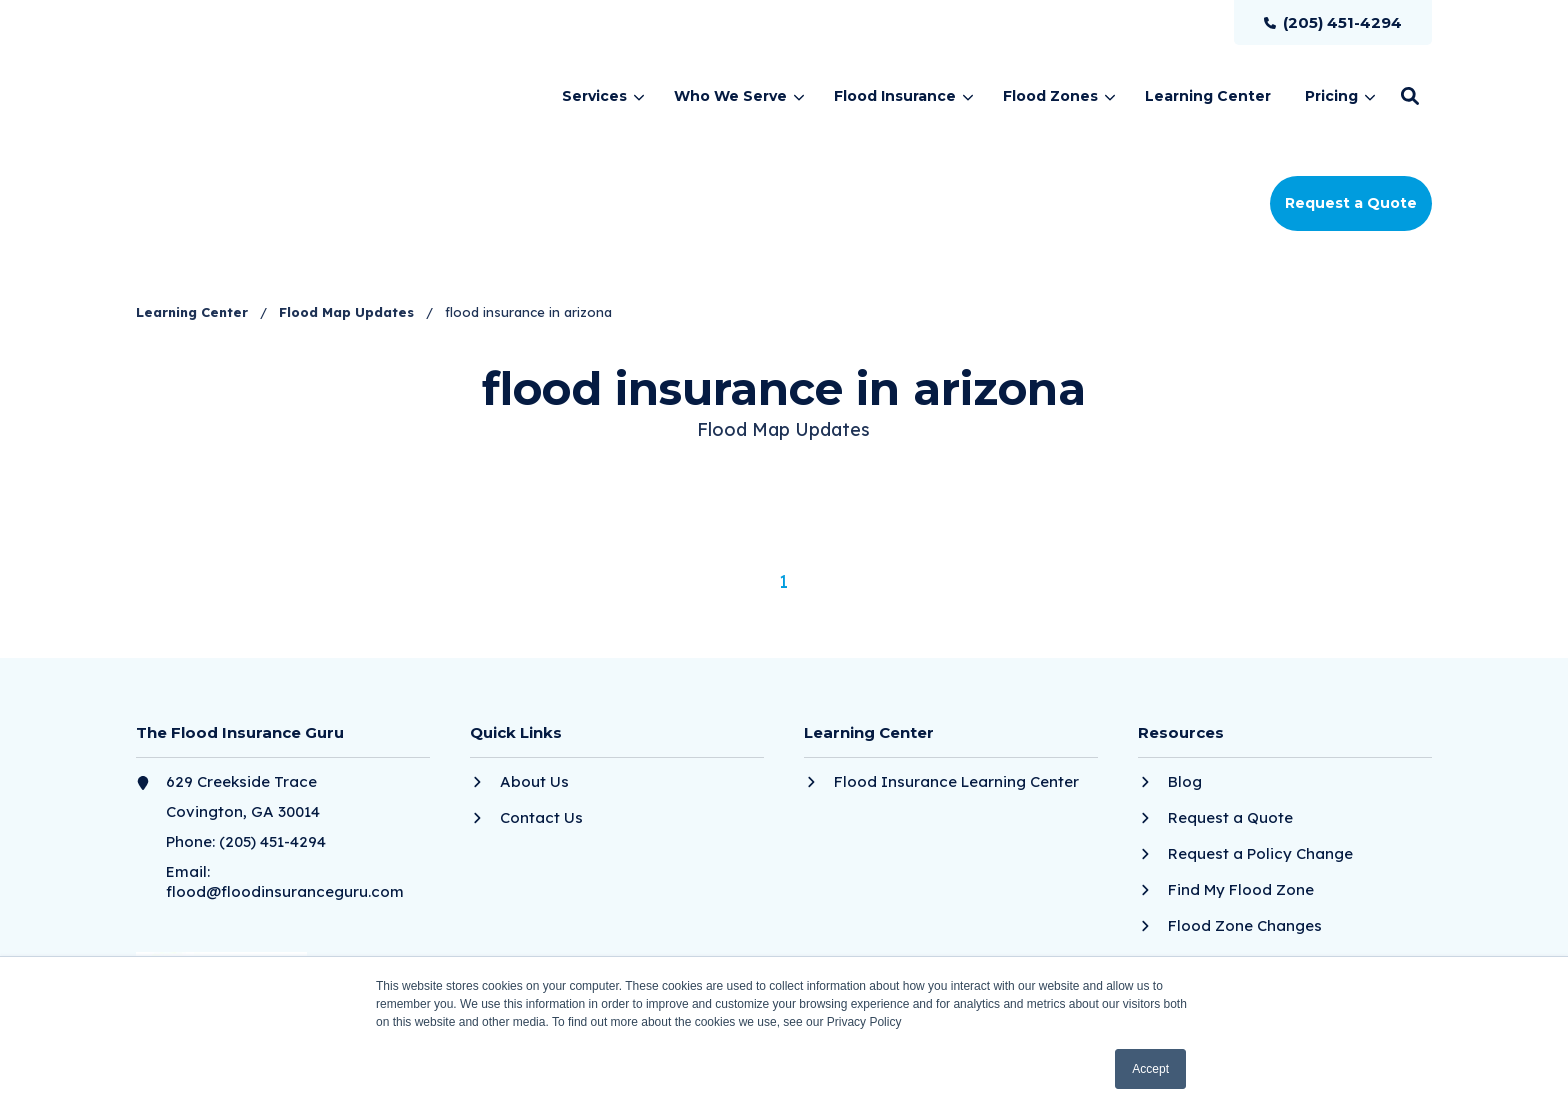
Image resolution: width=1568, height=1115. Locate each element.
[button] (1410, 96)
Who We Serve (730, 96)
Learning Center (194, 312)
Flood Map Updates (348, 312)
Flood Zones (1050, 96)
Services (594, 96)
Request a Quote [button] (1351, 203)
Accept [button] (1150, 1069)
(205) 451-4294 (272, 841)
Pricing (1331, 96)
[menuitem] (1333, 22)
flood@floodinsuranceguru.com (285, 891)
